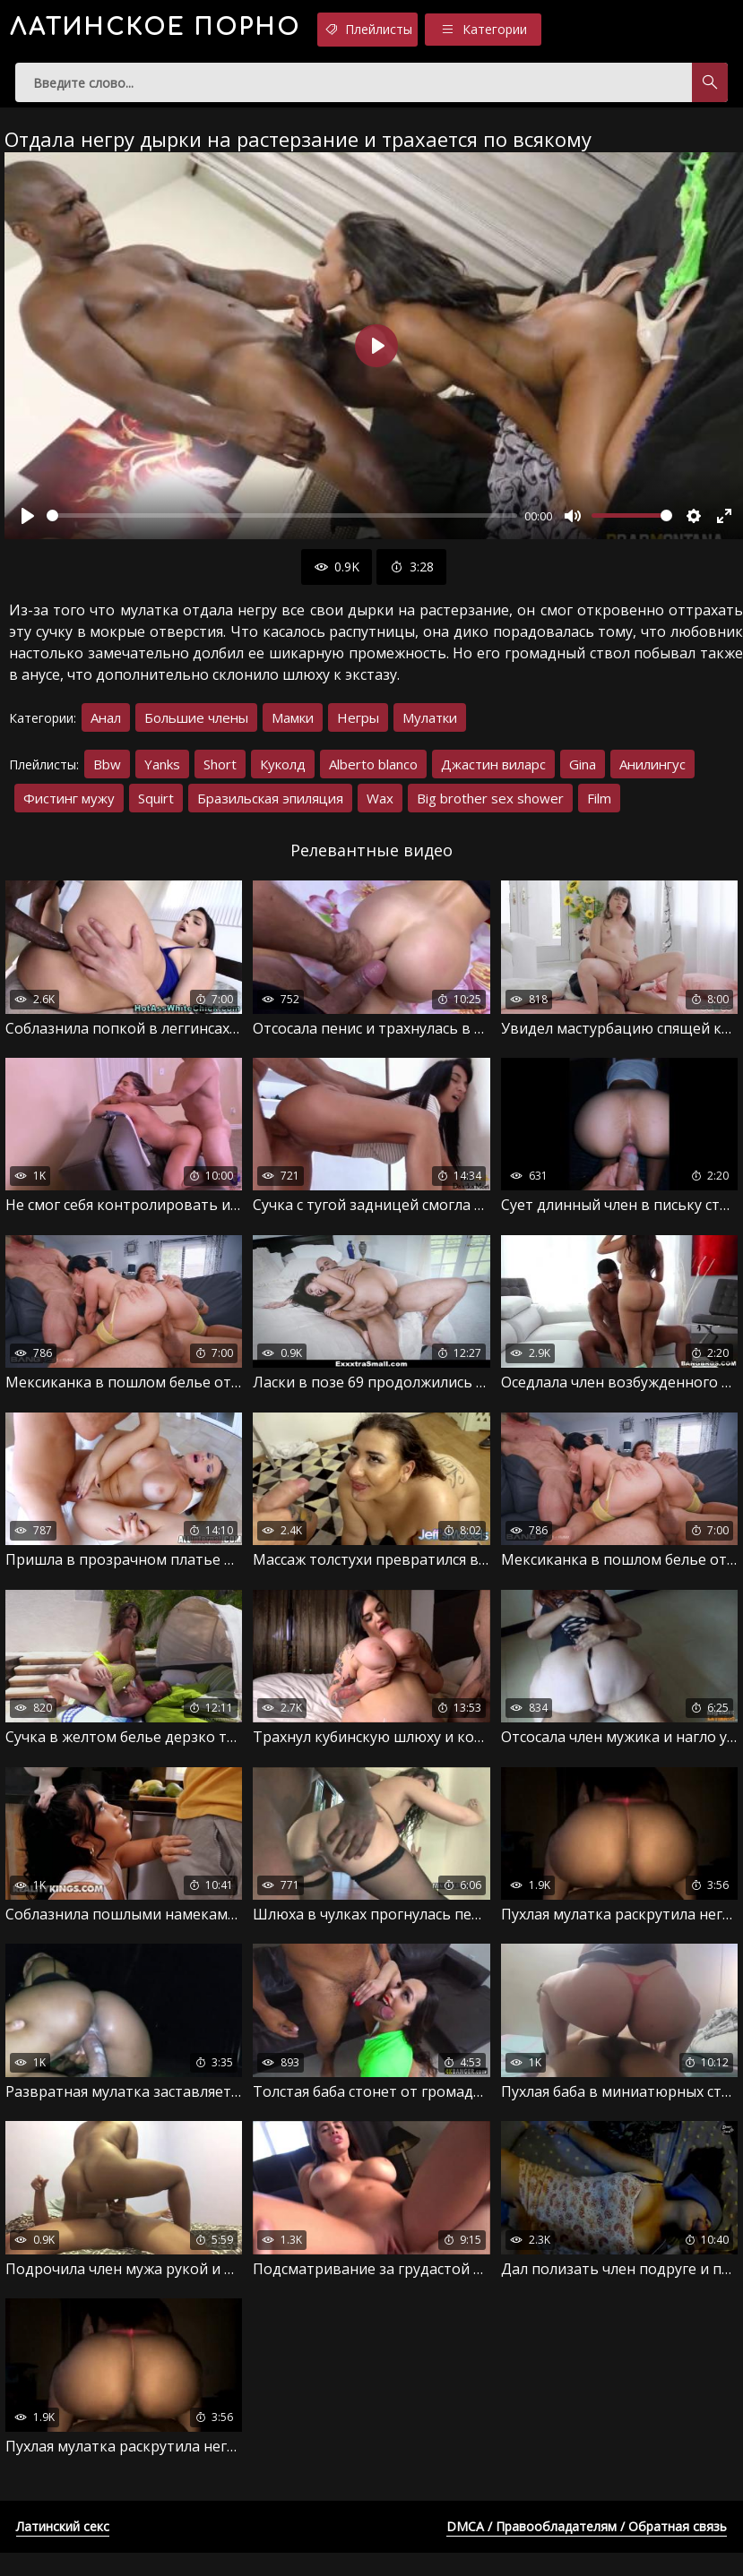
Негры (358, 727)
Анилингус (652, 774)
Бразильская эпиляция (270, 808)
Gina (582, 774)
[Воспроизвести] (27, 525)
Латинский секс (62, 2549)
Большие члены (196, 727)
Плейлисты (461, 29)
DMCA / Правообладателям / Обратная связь (586, 2549)
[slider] (282, 526)
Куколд (283, 774)
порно (197, 31)
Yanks (162, 774)
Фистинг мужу (69, 808)
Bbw (107, 774)
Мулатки (429, 727)
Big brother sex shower (490, 808)
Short (220, 774)
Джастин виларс (493, 774)
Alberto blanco (373, 774)
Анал (106, 727)
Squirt (156, 808)
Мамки (293, 727)
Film (599, 808)
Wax (380, 808)
